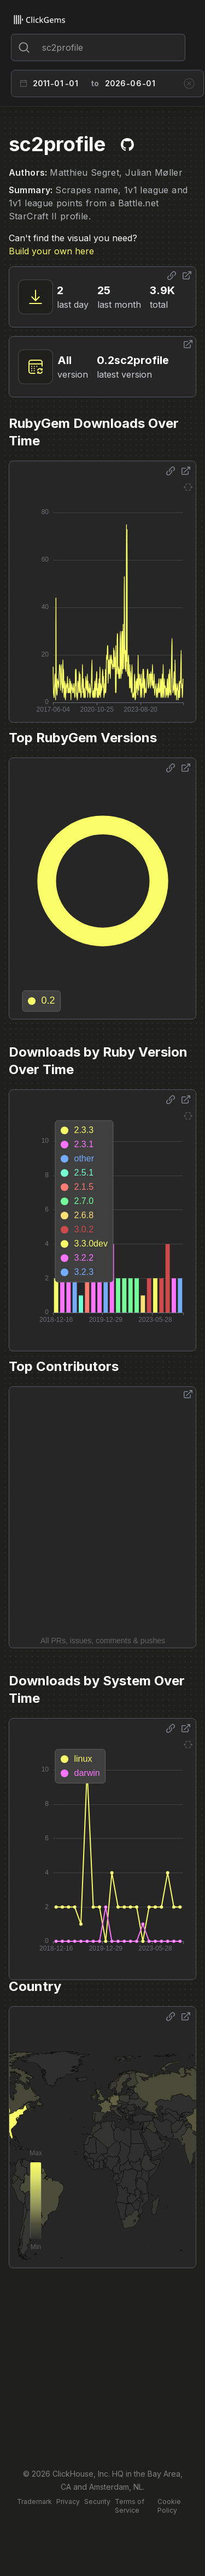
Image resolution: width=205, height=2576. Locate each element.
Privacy (68, 2501)
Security (97, 2501)
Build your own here (51, 251)
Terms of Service (129, 2505)
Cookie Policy (169, 2505)
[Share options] (171, 275)
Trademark (34, 2501)
